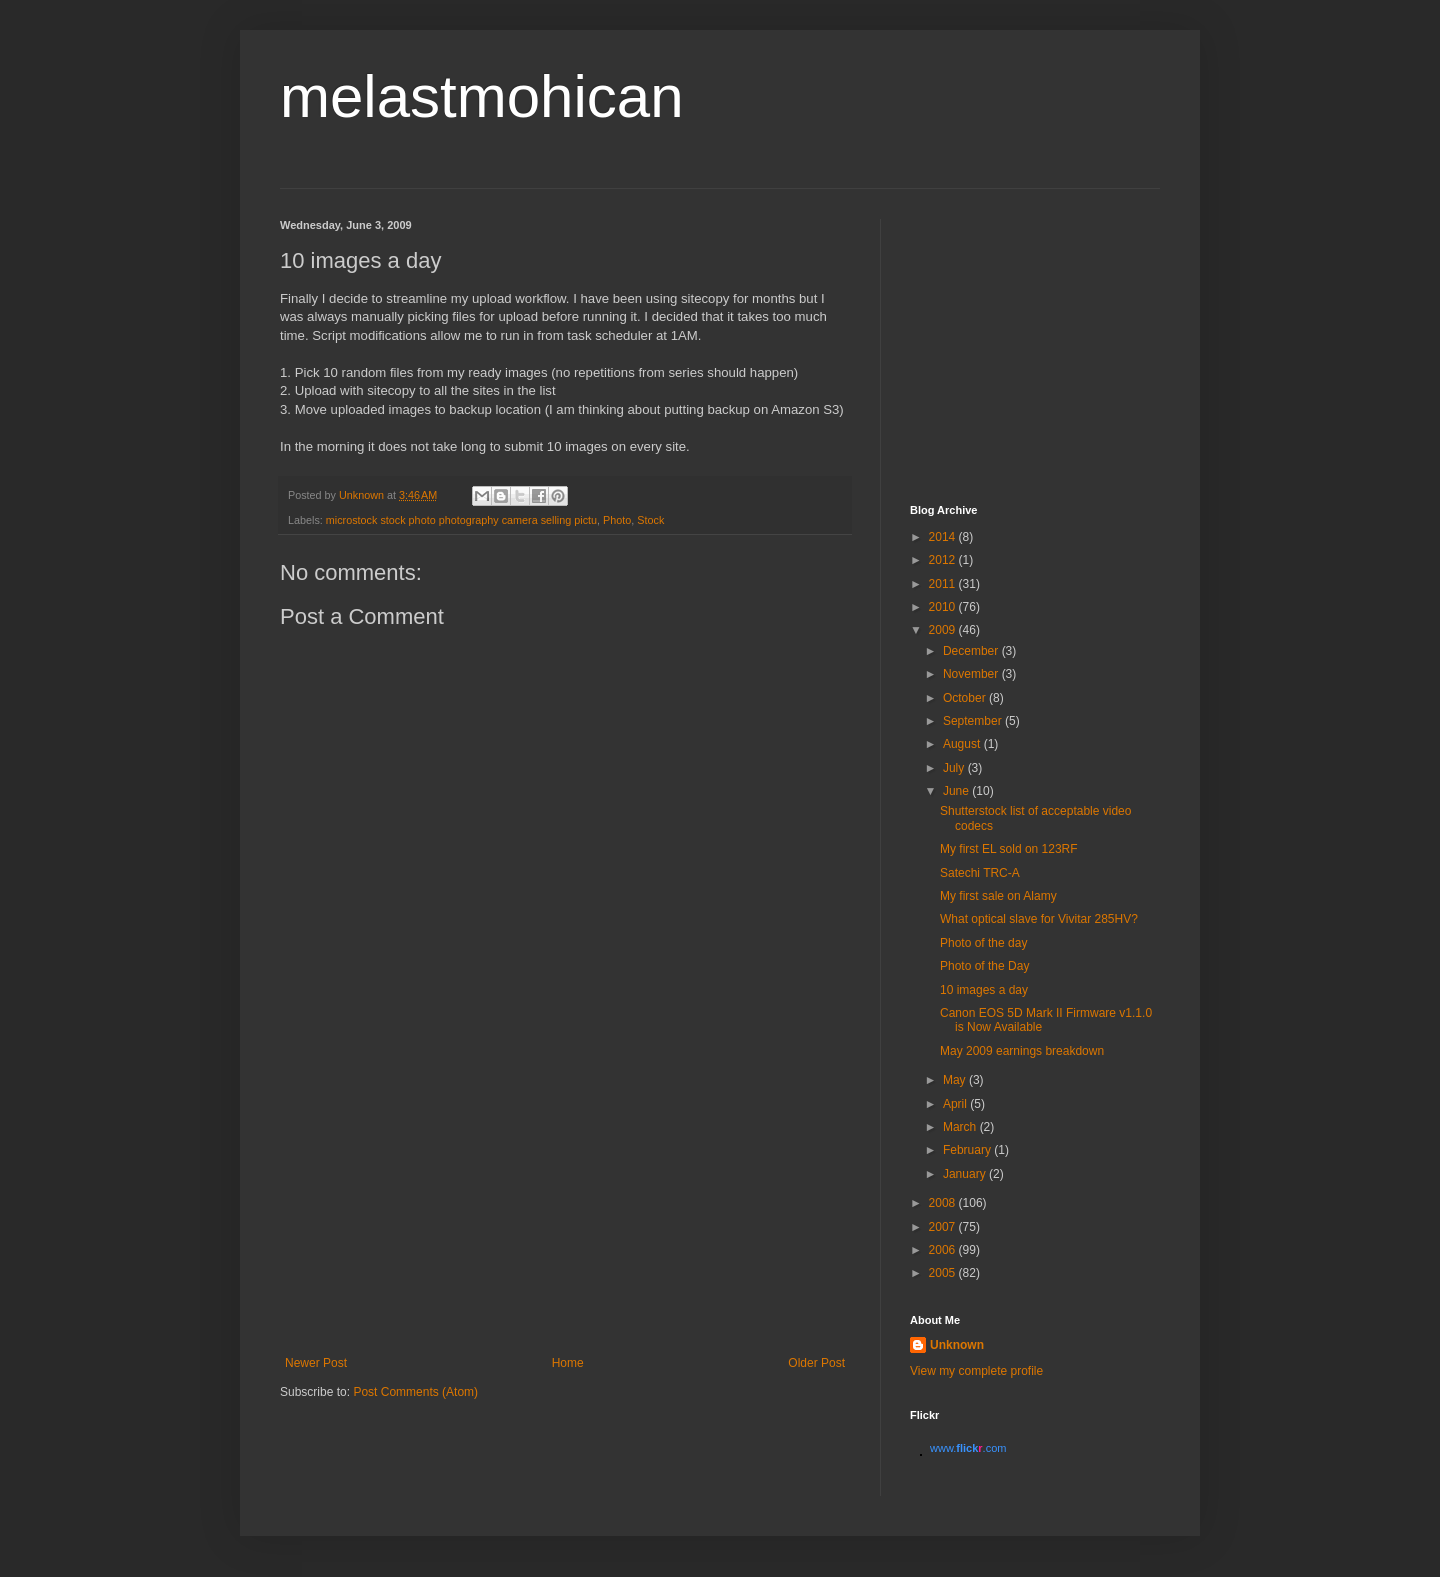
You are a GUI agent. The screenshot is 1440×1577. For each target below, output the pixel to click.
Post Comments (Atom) (415, 1392)
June (957, 791)
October (966, 698)
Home (568, 1363)
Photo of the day (983, 943)
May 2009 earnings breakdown (1022, 1051)
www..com (968, 1448)
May (956, 1080)
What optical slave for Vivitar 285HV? (1039, 919)
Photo (617, 520)
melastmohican (482, 96)
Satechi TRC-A (980, 873)
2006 (944, 1250)
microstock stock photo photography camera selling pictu (461, 520)
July (955, 768)
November (972, 674)
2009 (944, 630)
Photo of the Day (984, 966)
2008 (944, 1203)
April (956, 1104)
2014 (944, 537)
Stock (650, 520)
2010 (944, 607)
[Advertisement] (565, 1206)
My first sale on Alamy (998, 896)
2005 (944, 1273)
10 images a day (984, 990)
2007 (944, 1227)
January (966, 1174)
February (968, 1150)
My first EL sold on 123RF (1009, 849)
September (974, 721)
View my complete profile (976, 1371)
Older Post (816, 1363)
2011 (944, 584)
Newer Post (316, 1363)
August (963, 744)
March (961, 1127)
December (972, 651)
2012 (944, 560)
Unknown (957, 1345)
